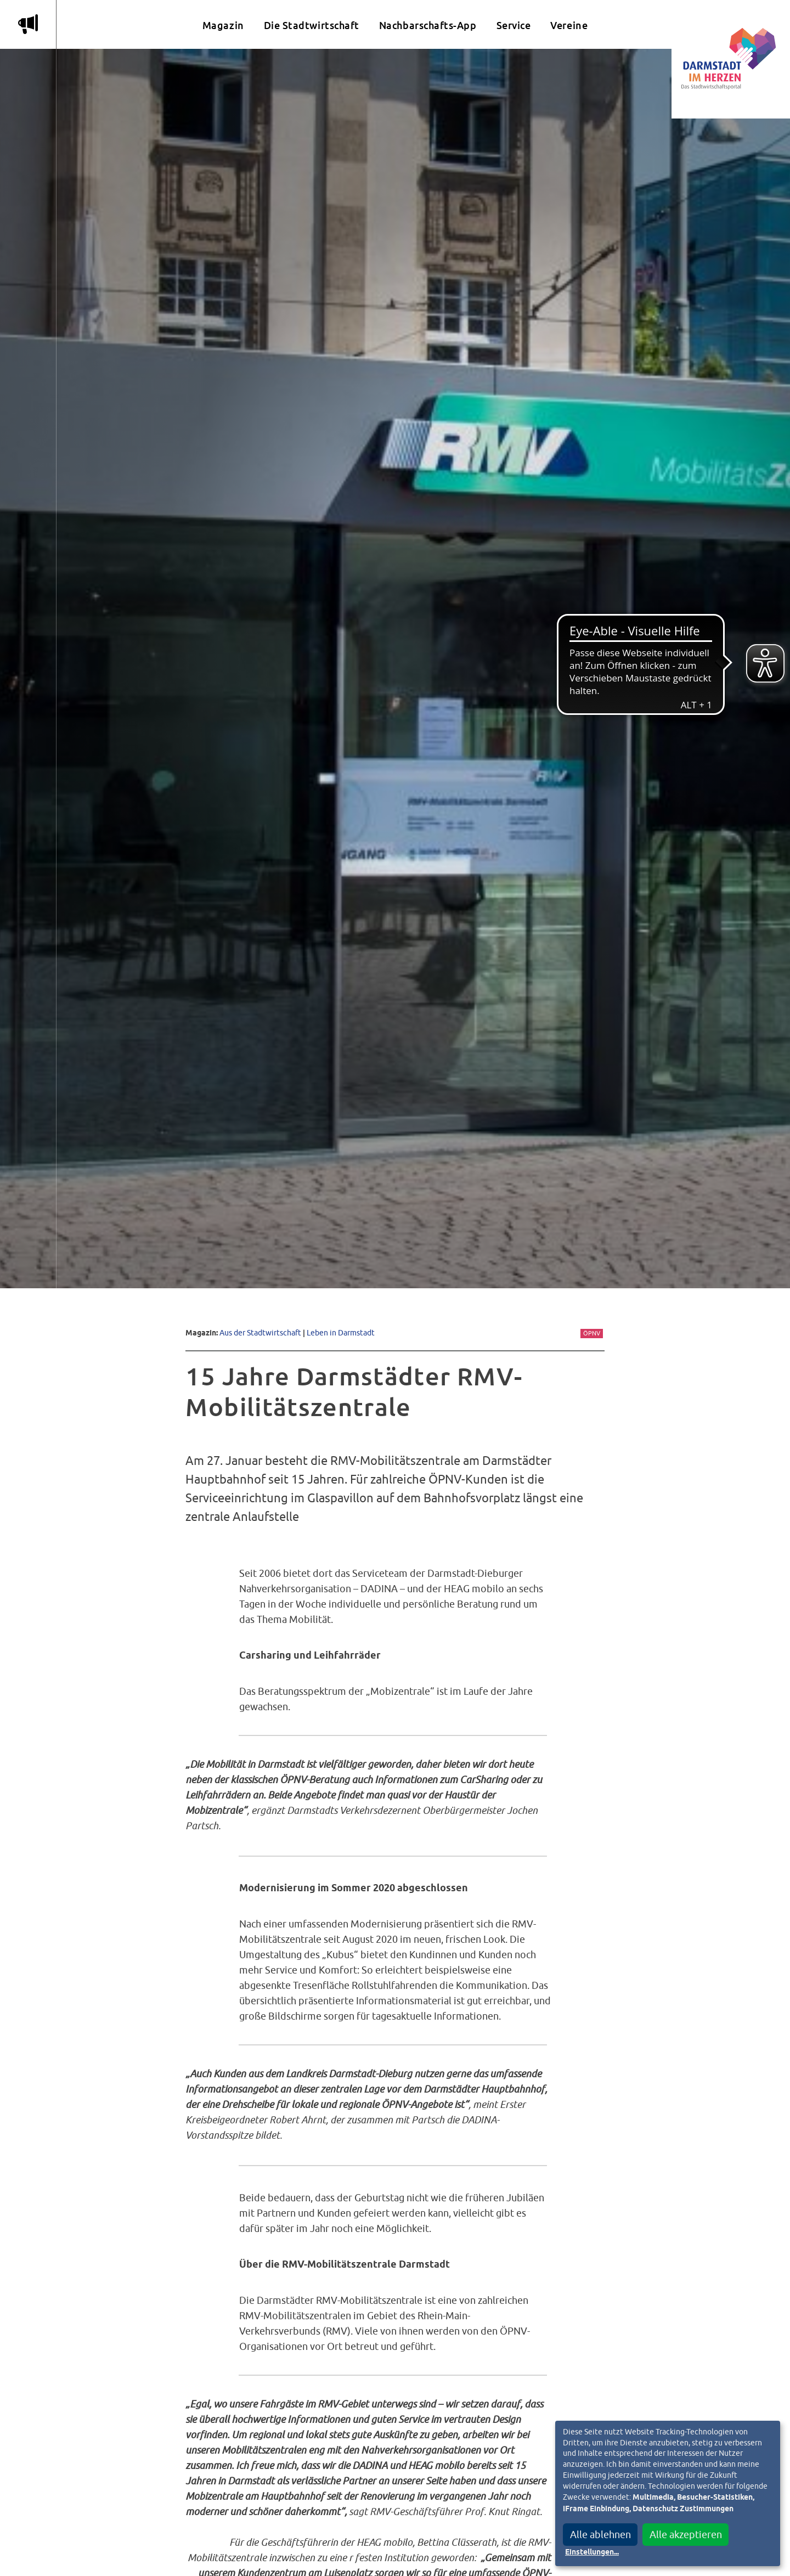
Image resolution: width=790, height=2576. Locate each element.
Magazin (223, 25)
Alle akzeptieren (686, 2534)
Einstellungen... (592, 2552)
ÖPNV (591, 1333)
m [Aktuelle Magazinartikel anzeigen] (28, 24)
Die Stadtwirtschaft (311, 25)
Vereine (569, 25)
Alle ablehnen (600, 2534)
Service (513, 25)
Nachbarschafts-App (428, 25)
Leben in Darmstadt (341, 1332)
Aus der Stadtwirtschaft (260, 1332)
